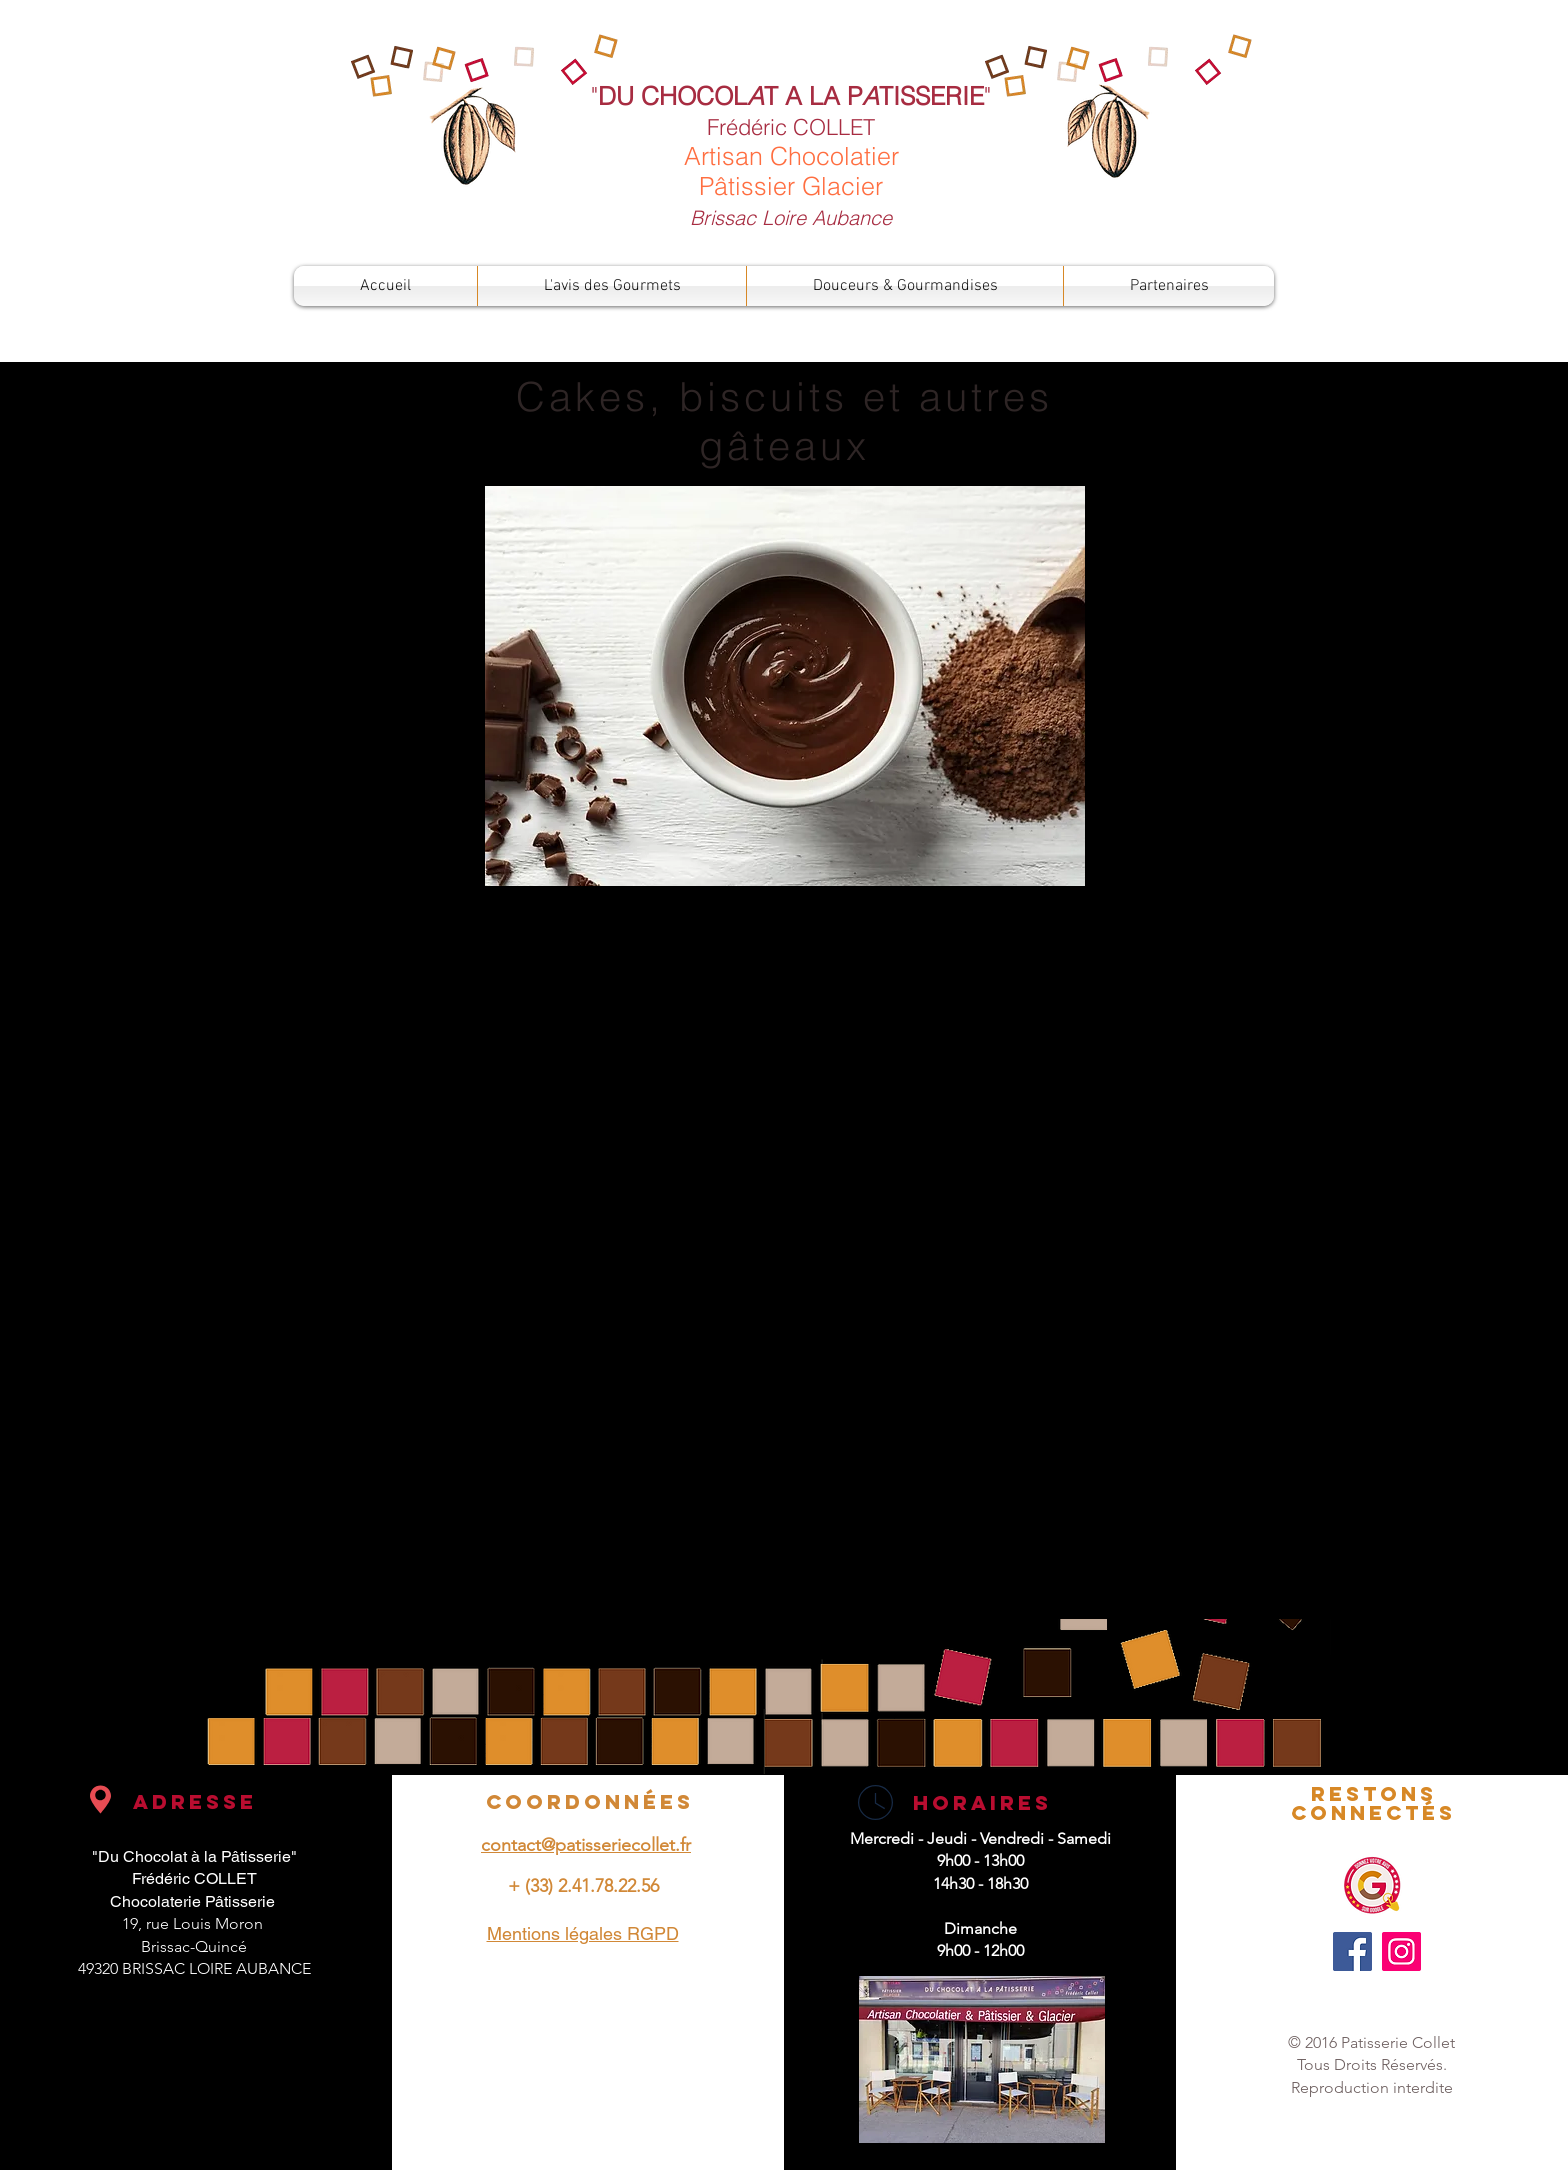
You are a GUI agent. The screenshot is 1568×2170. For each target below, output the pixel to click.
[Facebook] (1352, 1951)
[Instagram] (1401, 1951)
